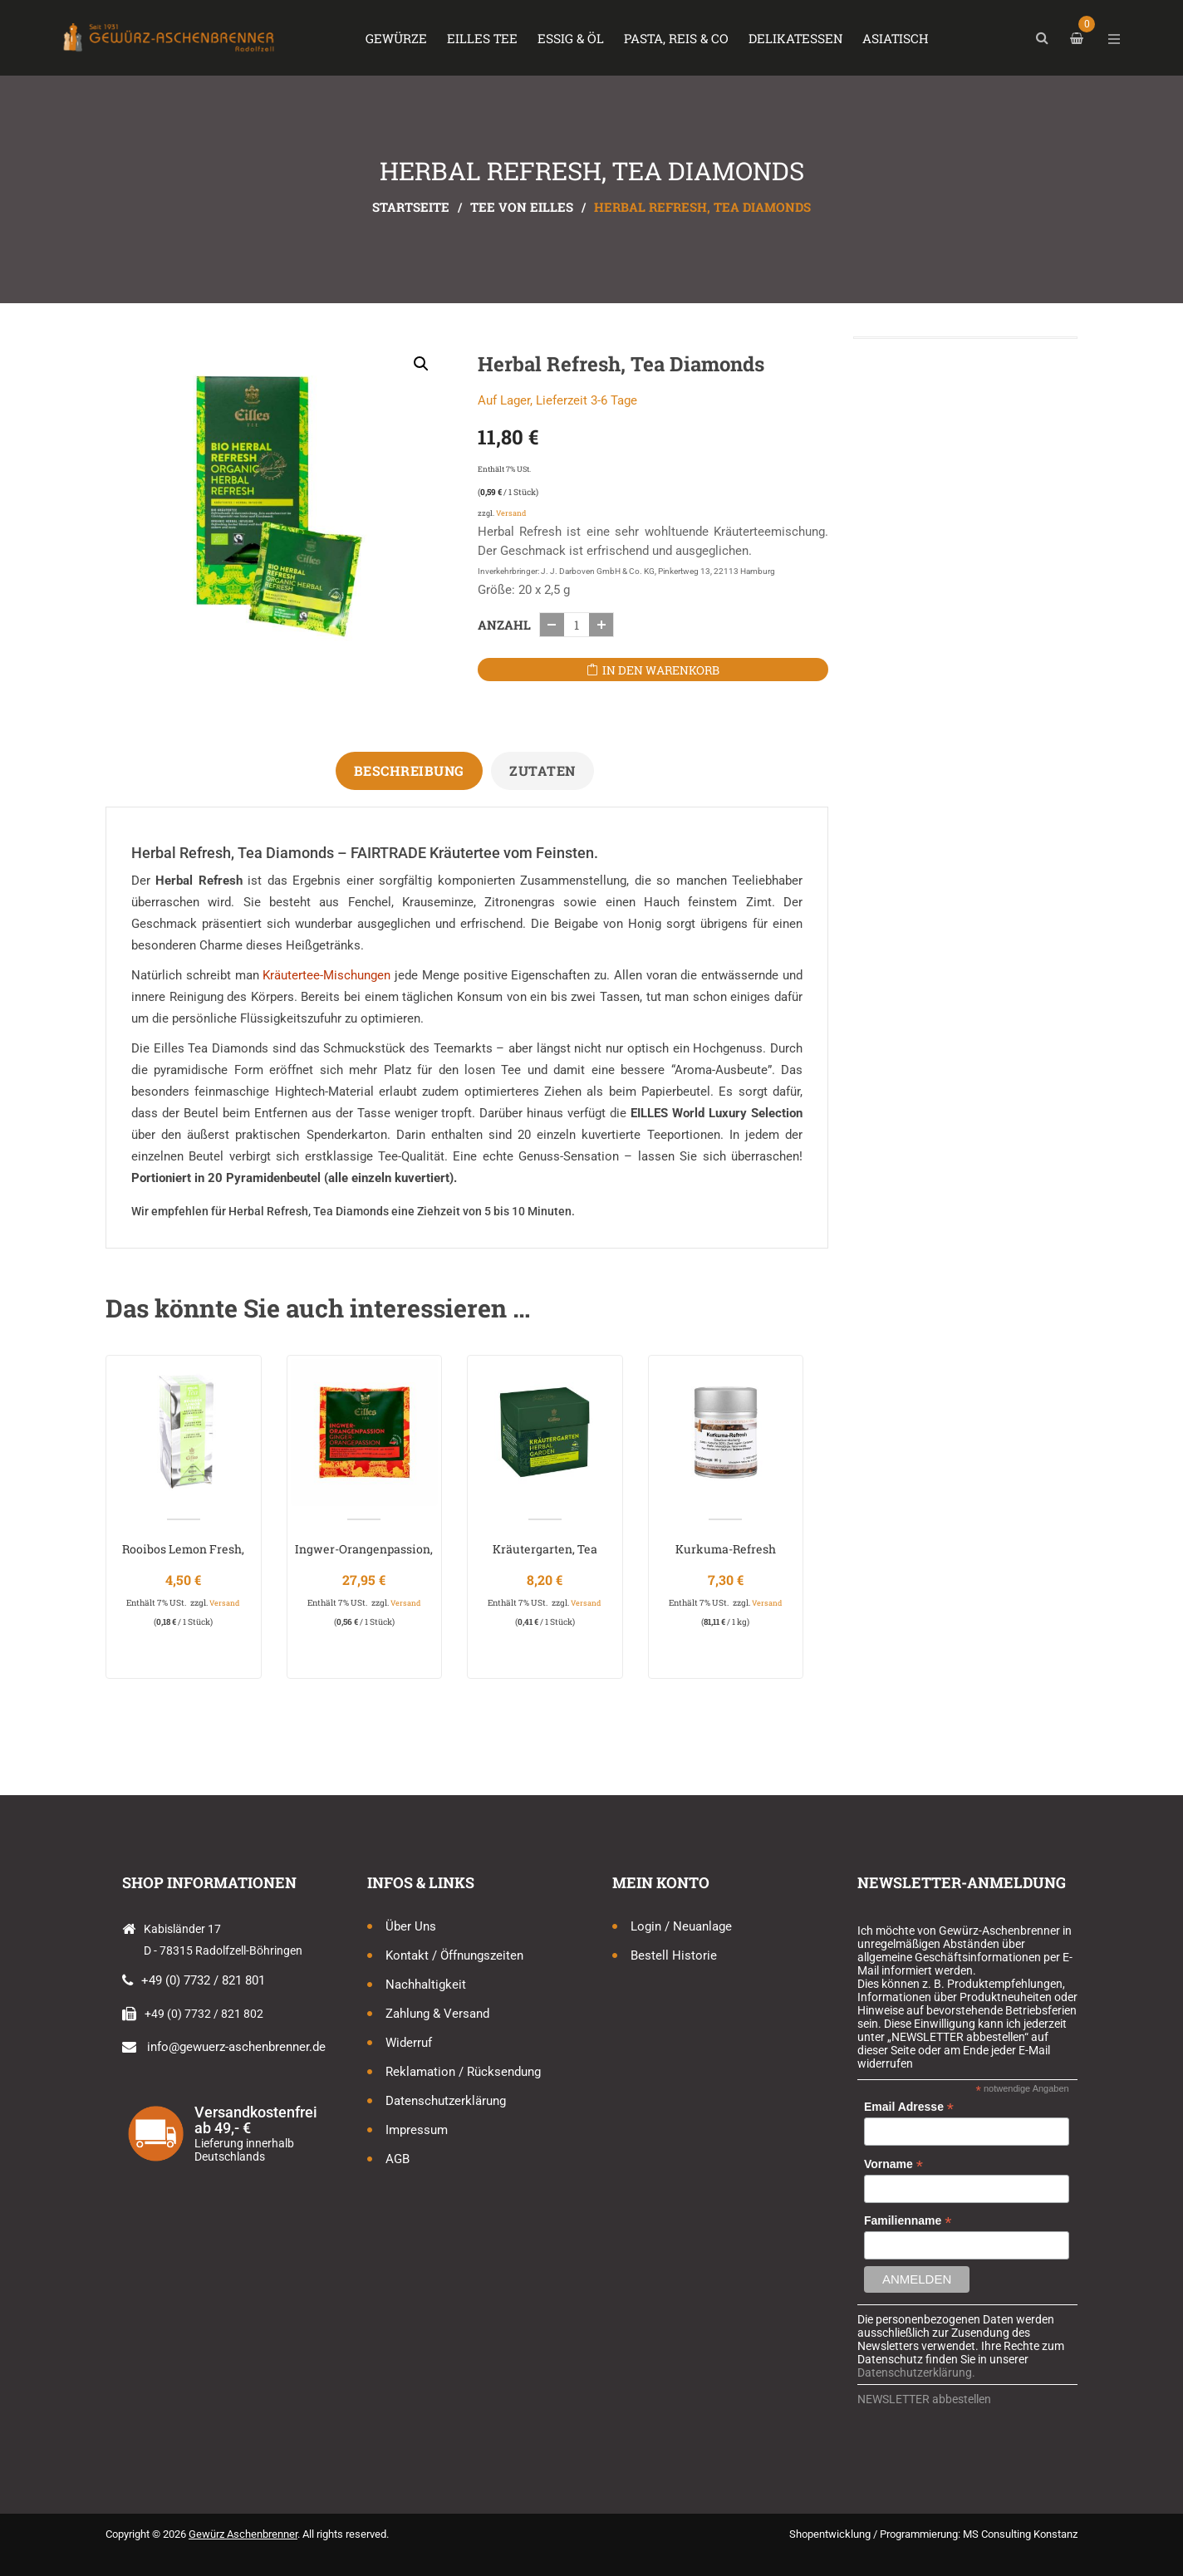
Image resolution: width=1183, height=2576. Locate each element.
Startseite (410, 207)
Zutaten (542, 770)
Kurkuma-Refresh (725, 1549)
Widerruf (408, 2042)
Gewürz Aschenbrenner (243, 2534)
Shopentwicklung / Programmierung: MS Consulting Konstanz (933, 2534)
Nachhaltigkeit (425, 1984)
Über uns (410, 1926)
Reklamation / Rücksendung (463, 2071)
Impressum (416, 2129)
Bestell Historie (674, 1955)
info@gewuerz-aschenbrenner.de (236, 2046)
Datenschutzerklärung (445, 2100)
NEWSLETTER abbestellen (924, 2399)
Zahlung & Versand (437, 2013)
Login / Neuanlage (681, 1926)
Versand (511, 513)
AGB (397, 2159)
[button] (421, 364)
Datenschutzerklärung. (916, 2372)
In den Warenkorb (660, 670)
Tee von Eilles (521, 207)
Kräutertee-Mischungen (326, 975)
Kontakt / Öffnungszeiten (454, 1955)
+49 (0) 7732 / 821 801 (203, 1980)
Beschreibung (409, 770)
